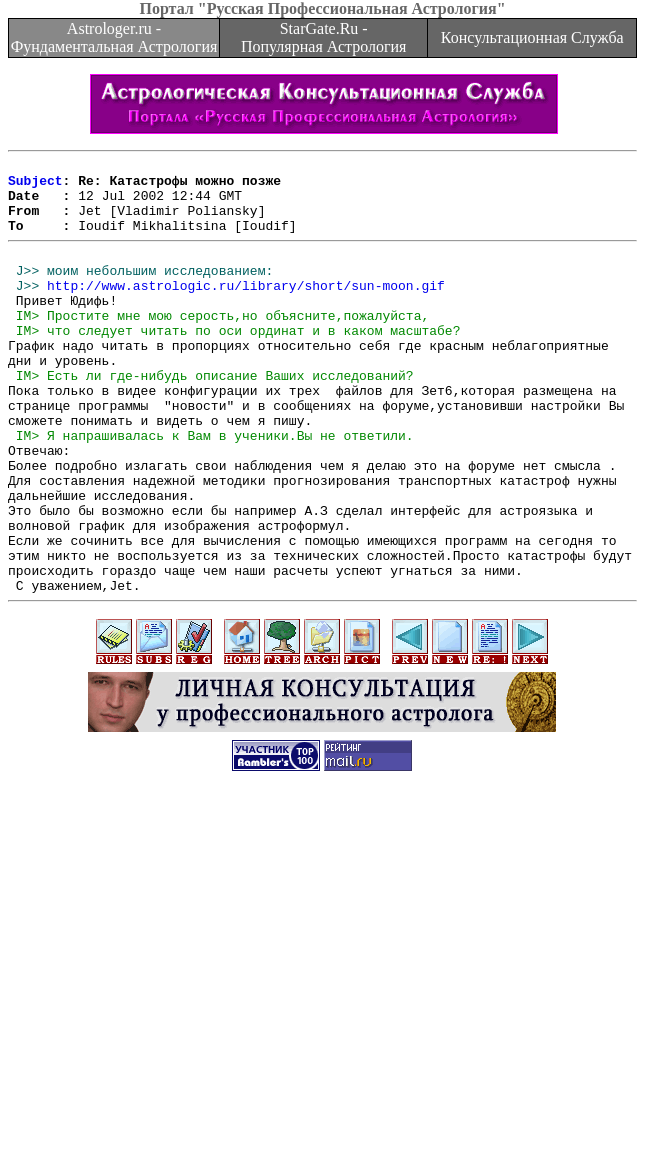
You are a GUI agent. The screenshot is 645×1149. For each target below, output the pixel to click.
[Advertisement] (326, 1009)
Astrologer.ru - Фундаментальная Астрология (114, 37)
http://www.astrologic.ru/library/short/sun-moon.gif (246, 309)
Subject (35, 186)
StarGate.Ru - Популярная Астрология (323, 37)
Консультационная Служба (532, 37)
